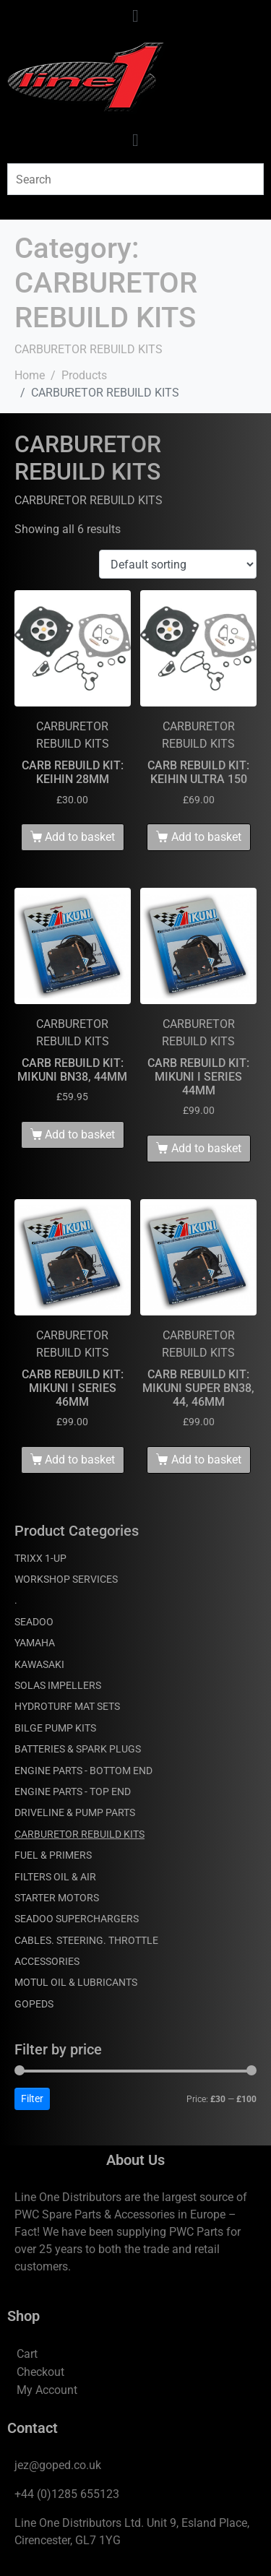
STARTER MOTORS (56, 1897)
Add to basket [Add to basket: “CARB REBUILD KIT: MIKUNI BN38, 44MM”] (80, 1134)
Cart (27, 2354)
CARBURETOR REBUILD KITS (79, 1834)
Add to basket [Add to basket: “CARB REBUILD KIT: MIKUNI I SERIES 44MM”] (206, 1148)
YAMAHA (34, 1642)
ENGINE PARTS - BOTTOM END (83, 1770)
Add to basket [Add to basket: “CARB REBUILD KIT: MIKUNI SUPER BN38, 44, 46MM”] (206, 1459)
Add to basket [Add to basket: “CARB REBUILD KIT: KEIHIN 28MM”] (80, 837)
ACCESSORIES (46, 1961)
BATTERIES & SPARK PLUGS (77, 1749)
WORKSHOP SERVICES (66, 1579)
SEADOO (33, 1622)
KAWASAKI (39, 1664)
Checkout (40, 2372)
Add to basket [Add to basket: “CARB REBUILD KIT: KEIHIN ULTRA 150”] (206, 837)
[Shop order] (178, 564)
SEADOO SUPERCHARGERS (76, 1918)
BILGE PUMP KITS (55, 1728)
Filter (32, 2098)
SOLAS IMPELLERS (57, 1685)
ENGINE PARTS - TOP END (72, 1791)
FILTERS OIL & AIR (55, 1877)
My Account (47, 2390)
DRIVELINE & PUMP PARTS (74, 1812)
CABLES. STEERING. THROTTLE (86, 1940)
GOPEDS (33, 2004)
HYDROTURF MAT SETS (67, 1706)
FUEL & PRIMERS (53, 1855)
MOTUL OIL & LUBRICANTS (75, 1982)
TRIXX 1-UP (40, 1558)
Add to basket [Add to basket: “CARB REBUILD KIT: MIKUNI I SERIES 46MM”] (80, 1459)
